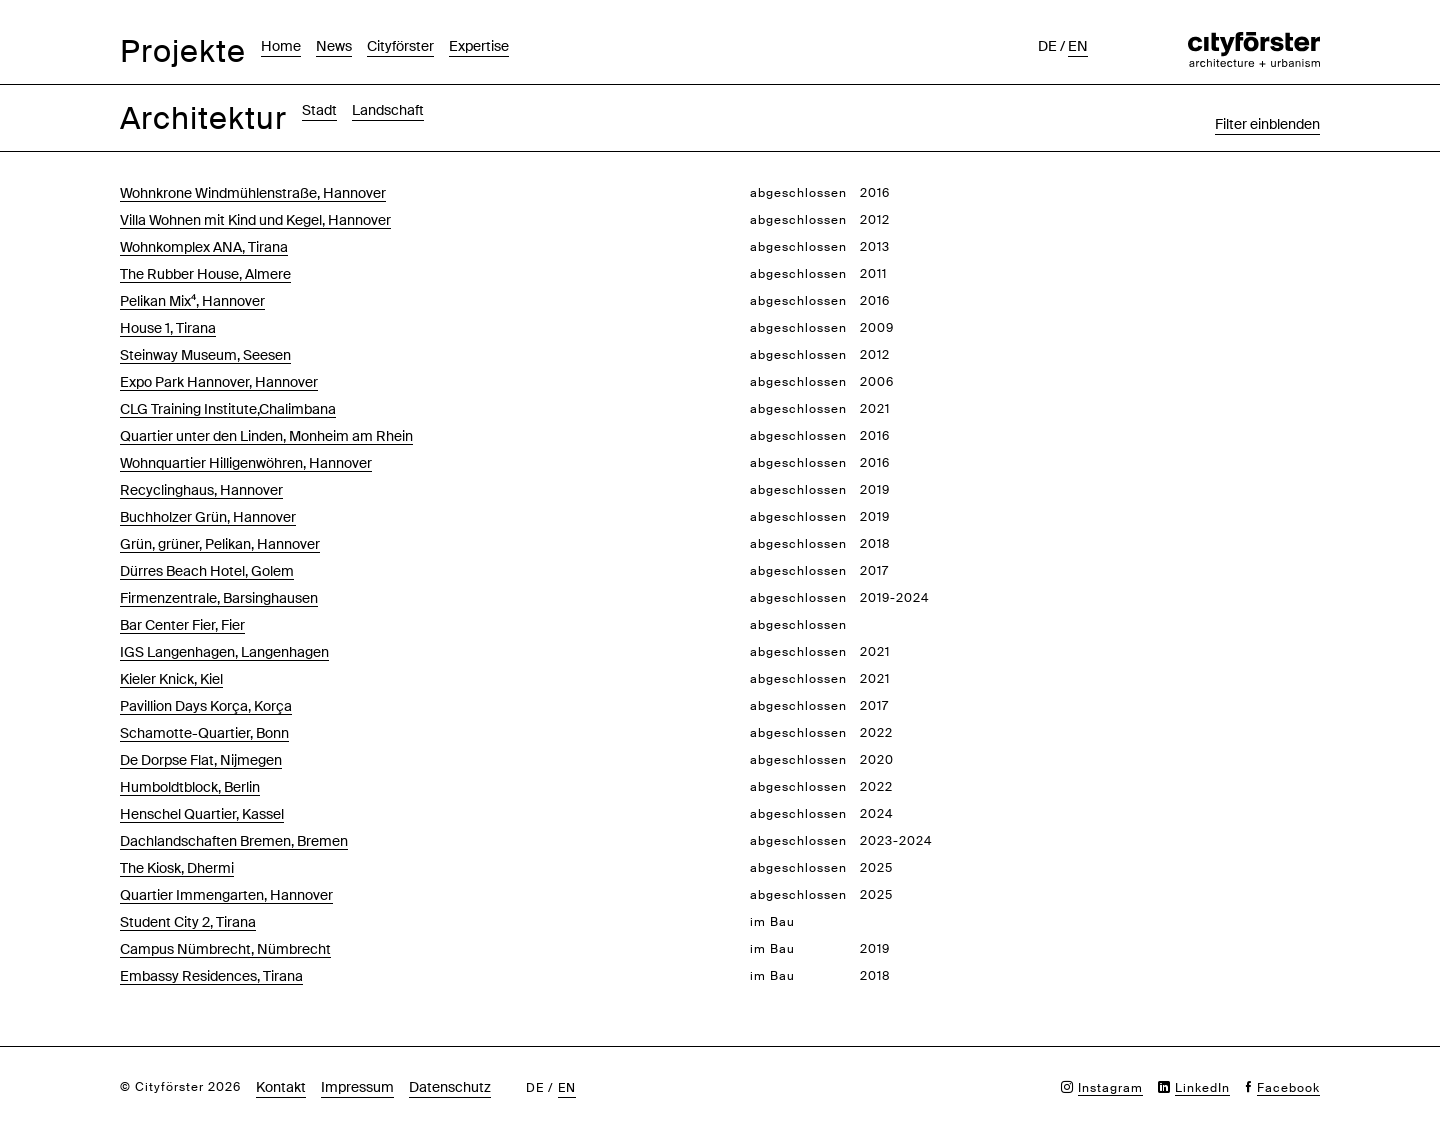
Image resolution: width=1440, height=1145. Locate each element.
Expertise (479, 46)
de (1047, 46)
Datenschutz (450, 1087)
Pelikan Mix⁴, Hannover (192, 301)
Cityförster (400, 46)
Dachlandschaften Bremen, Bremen (234, 841)
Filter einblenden (1267, 124)
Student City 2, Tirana (188, 922)
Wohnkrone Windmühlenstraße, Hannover (253, 193)
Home (281, 46)
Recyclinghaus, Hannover (201, 490)
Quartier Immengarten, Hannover (226, 895)
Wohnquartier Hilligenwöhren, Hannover (246, 463)
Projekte (183, 51)
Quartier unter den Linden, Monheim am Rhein (266, 436)
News (334, 46)
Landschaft (388, 110)
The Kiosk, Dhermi (177, 868)
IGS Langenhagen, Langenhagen (224, 652)
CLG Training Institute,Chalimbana (228, 409)
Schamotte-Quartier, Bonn (204, 733)
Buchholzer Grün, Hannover (208, 517)
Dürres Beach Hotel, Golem (207, 571)
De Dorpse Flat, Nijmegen (201, 760)
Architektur (203, 118)
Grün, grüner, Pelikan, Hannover (220, 544)
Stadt (319, 110)
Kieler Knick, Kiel (171, 679)
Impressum (357, 1087)
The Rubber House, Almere (205, 274)
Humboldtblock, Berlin (190, 787)
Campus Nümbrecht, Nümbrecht (225, 949)
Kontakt (281, 1087)
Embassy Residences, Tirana (211, 976)
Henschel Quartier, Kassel (202, 814)
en (1078, 46)
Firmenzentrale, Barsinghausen (219, 598)
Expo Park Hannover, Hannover (219, 382)
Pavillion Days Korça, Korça (206, 706)
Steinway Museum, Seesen (205, 355)
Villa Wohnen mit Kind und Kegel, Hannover (255, 220)
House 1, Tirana (168, 328)
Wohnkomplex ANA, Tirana (204, 247)
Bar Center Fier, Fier (182, 625)
